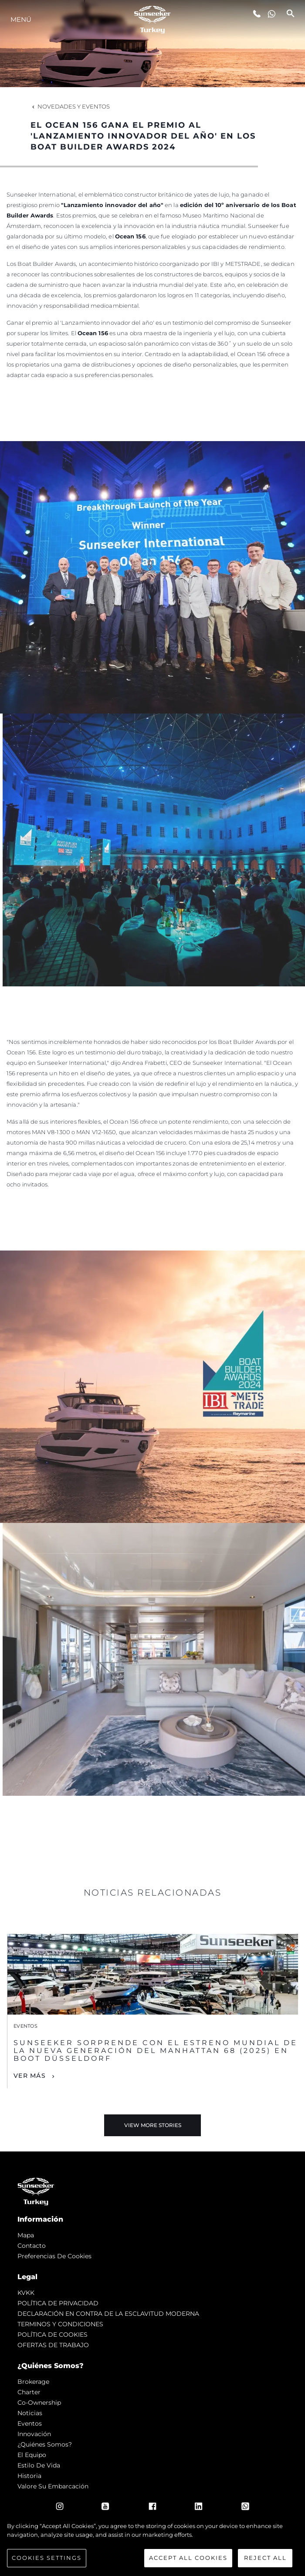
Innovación (34, 2434)
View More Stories (152, 2125)
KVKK (25, 2293)
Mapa (25, 2235)
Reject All (265, 2557)
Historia (29, 2476)
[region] (152, 2544)
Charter (29, 2392)
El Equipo (31, 2455)
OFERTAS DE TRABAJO (53, 2345)
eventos (29, 2423)
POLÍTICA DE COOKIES (52, 2334)
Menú (20, 19)
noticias (29, 2413)
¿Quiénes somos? (44, 2444)
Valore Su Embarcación (52, 2486)
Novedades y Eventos (70, 106)
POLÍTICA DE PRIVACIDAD (57, 2303)
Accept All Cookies (188, 2557)
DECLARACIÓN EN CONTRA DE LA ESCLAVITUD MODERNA (108, 2314)
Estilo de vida (38, 2465)
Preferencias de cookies (54, 2256)
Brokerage (33, 2382)
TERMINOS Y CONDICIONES (60, 2324)
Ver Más (30, 2076)
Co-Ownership (39, 2402)
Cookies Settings (46, 2557)
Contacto (31, 2246)
